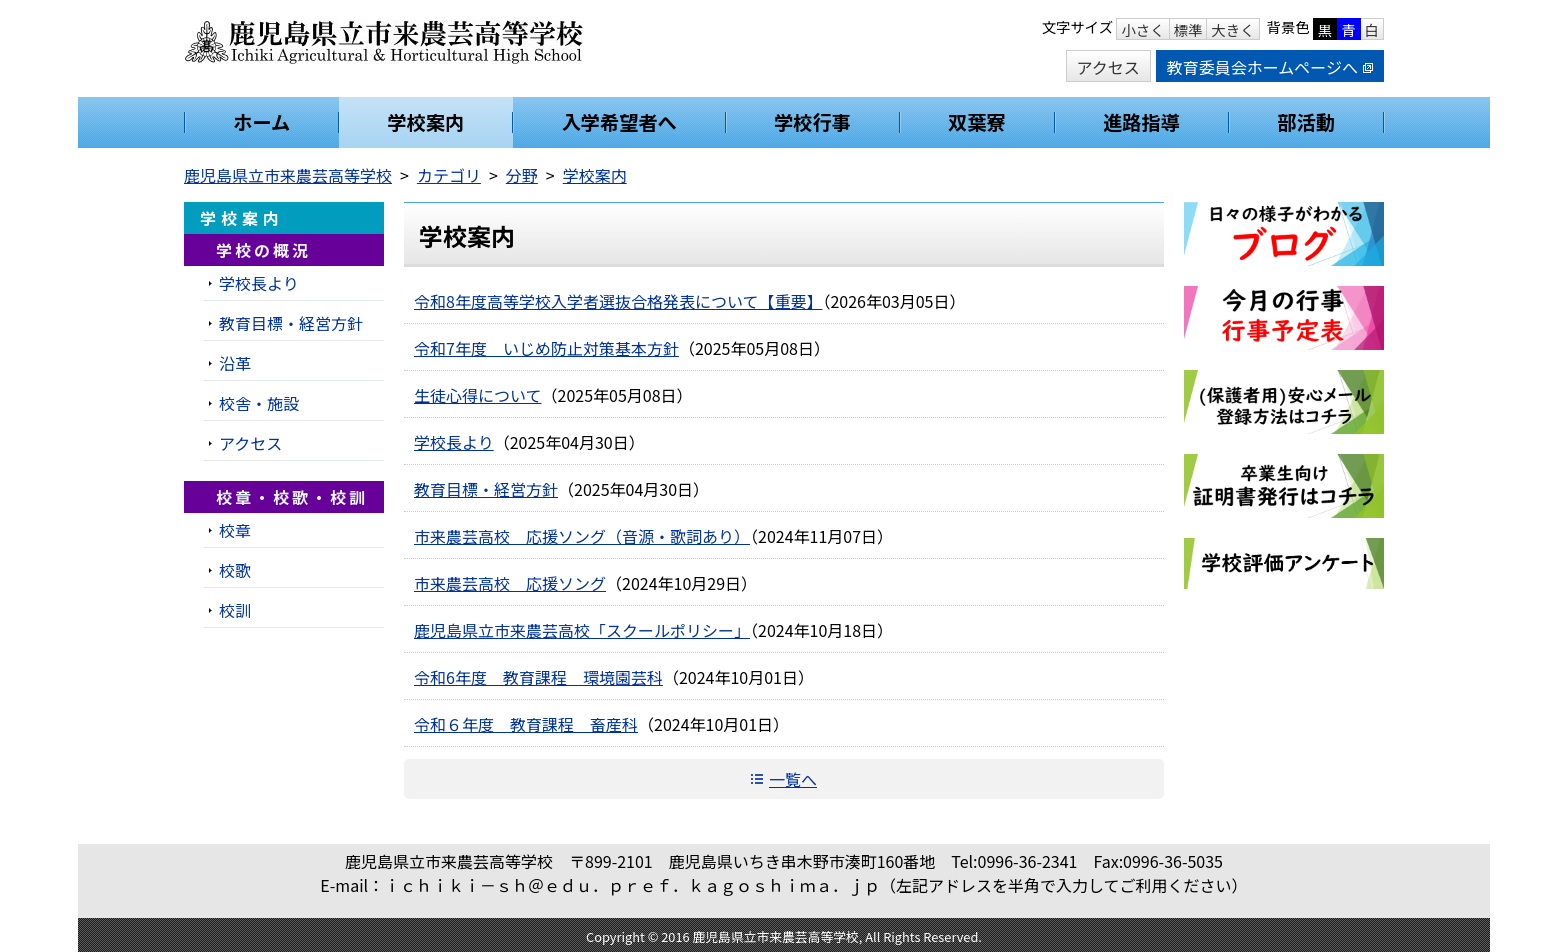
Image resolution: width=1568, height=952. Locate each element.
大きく (1232, 29)
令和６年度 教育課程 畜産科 (526, 724)
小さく (1142, 29)
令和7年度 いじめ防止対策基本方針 (546, 348)
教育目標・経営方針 (486, 489)
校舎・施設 (259, 403)
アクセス (1108, 67)
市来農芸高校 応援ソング (510, 583)
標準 (1188, 29)
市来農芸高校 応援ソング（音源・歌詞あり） (582, 536)
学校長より (454, 442)
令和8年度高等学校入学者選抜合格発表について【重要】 (618, 301)
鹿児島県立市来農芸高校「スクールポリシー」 (582, 630)
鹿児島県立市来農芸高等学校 (288, 175)
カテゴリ (449, 175)
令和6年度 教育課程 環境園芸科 (538, 677)
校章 (235, 530)
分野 (522, 175)
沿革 (235, 363)
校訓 (235, 610)
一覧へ (793, 779)
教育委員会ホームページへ (1270, 67)
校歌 (235, 570)
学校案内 (595, 175)
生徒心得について (478, 395)
